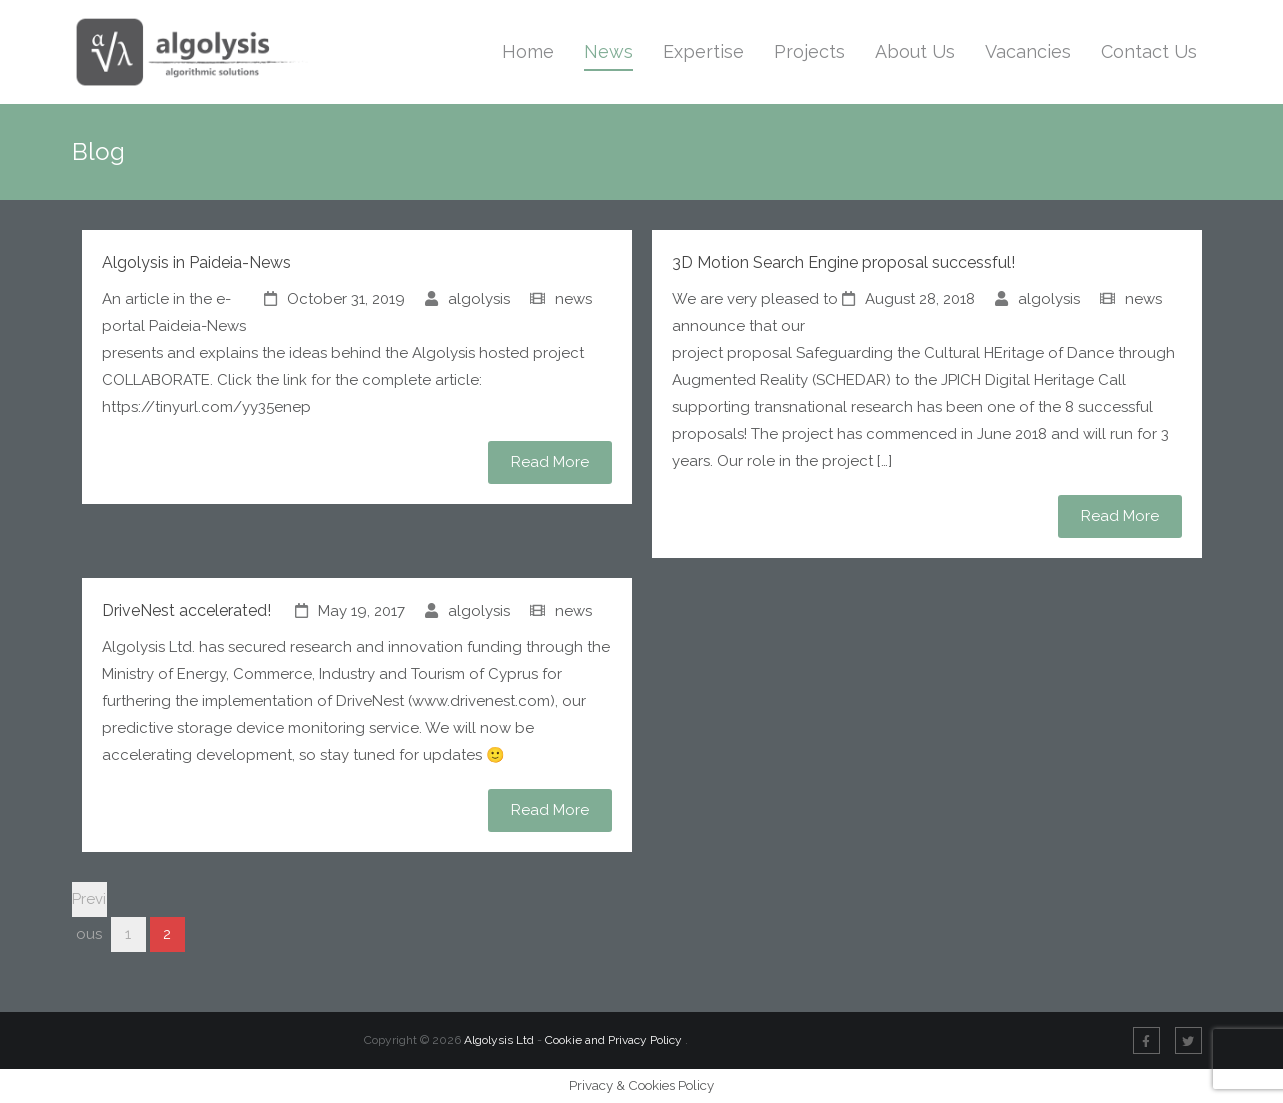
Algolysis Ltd (499, 1040)
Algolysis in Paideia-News (196, 262)
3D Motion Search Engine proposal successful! (843, 262)
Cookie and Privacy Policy (615, 1040)
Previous (89, 903)
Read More (550, 462)
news (573, 299)
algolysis (479, 299)
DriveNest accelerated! (186, 610)
